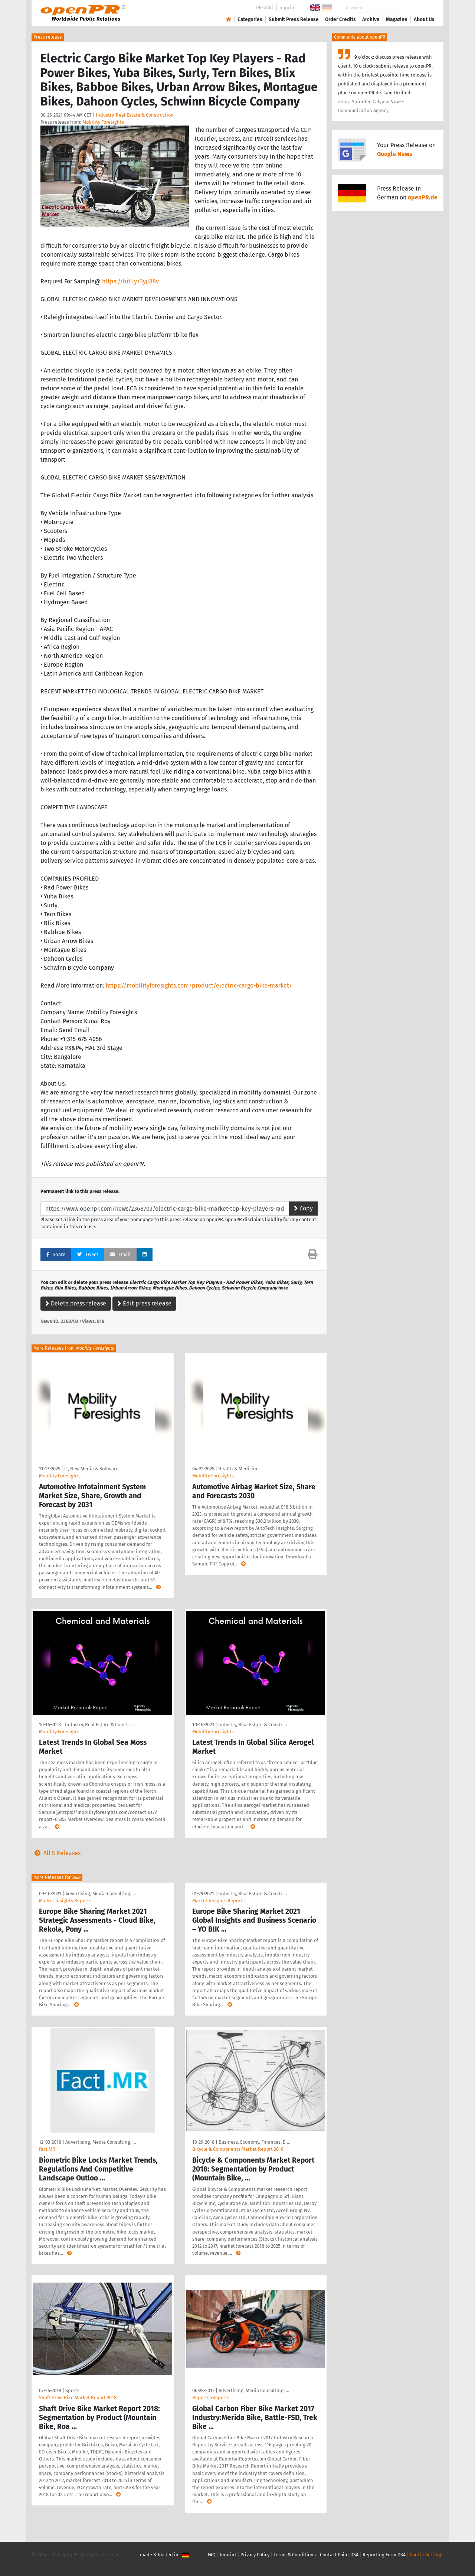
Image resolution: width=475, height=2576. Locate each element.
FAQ (212, 2554)
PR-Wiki (264, 7)
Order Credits (340, 19)
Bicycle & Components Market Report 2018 (238, 2149)
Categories (250, 19)
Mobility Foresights (103, 122)
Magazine (396, 19)
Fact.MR (47, 2149)
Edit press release (144, 1303)
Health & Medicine (238, 1468)
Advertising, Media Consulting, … (100, 1893)
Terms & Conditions (294, 2554)
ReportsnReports (210, 2397)
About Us (424, 19)
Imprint (287, 7)
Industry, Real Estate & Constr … (99, 1724)
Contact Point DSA (339, 2554)
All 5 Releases (56, 1853)
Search (418, 8)
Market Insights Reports (65, 1900)
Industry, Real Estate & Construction (135, 115)
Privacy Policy (254, 2554)
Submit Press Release (294, 19)
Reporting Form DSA (384, 2554)
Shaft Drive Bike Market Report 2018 (78, 2397)
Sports (72, 2390)
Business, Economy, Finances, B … (254, 2142)
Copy (303, 1208)
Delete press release (75, 1303)
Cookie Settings (426, 2554)
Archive (371, 19)
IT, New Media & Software (91, 1468)
